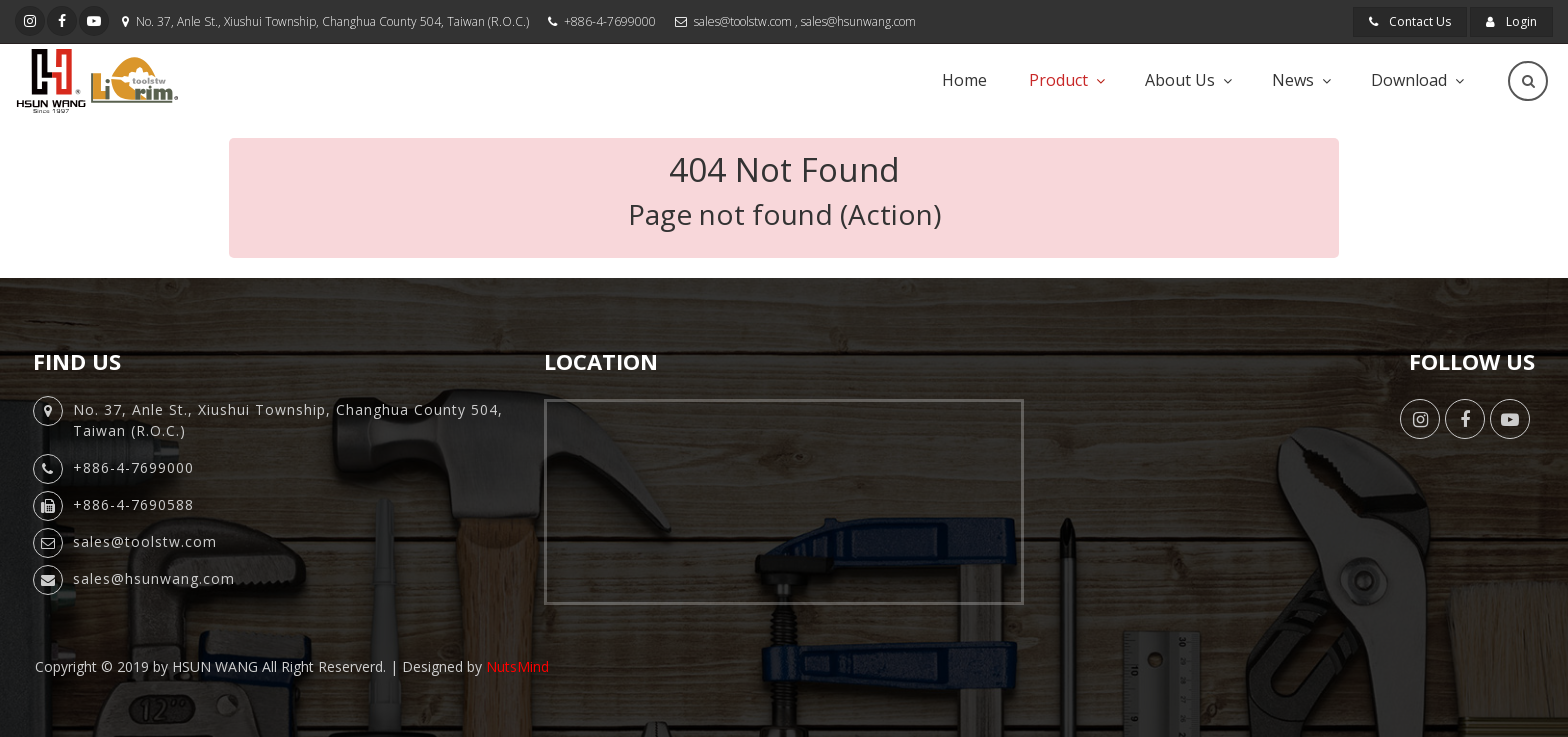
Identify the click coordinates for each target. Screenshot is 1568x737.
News (1293, 80)
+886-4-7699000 (610, 21)
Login (1511, 21)
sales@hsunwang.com (858, 21)
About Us (1180, 80)
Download (1409, 80)
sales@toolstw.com (743, 21)
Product (1058, 80)
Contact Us (1410, 21)
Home (964, 80)
